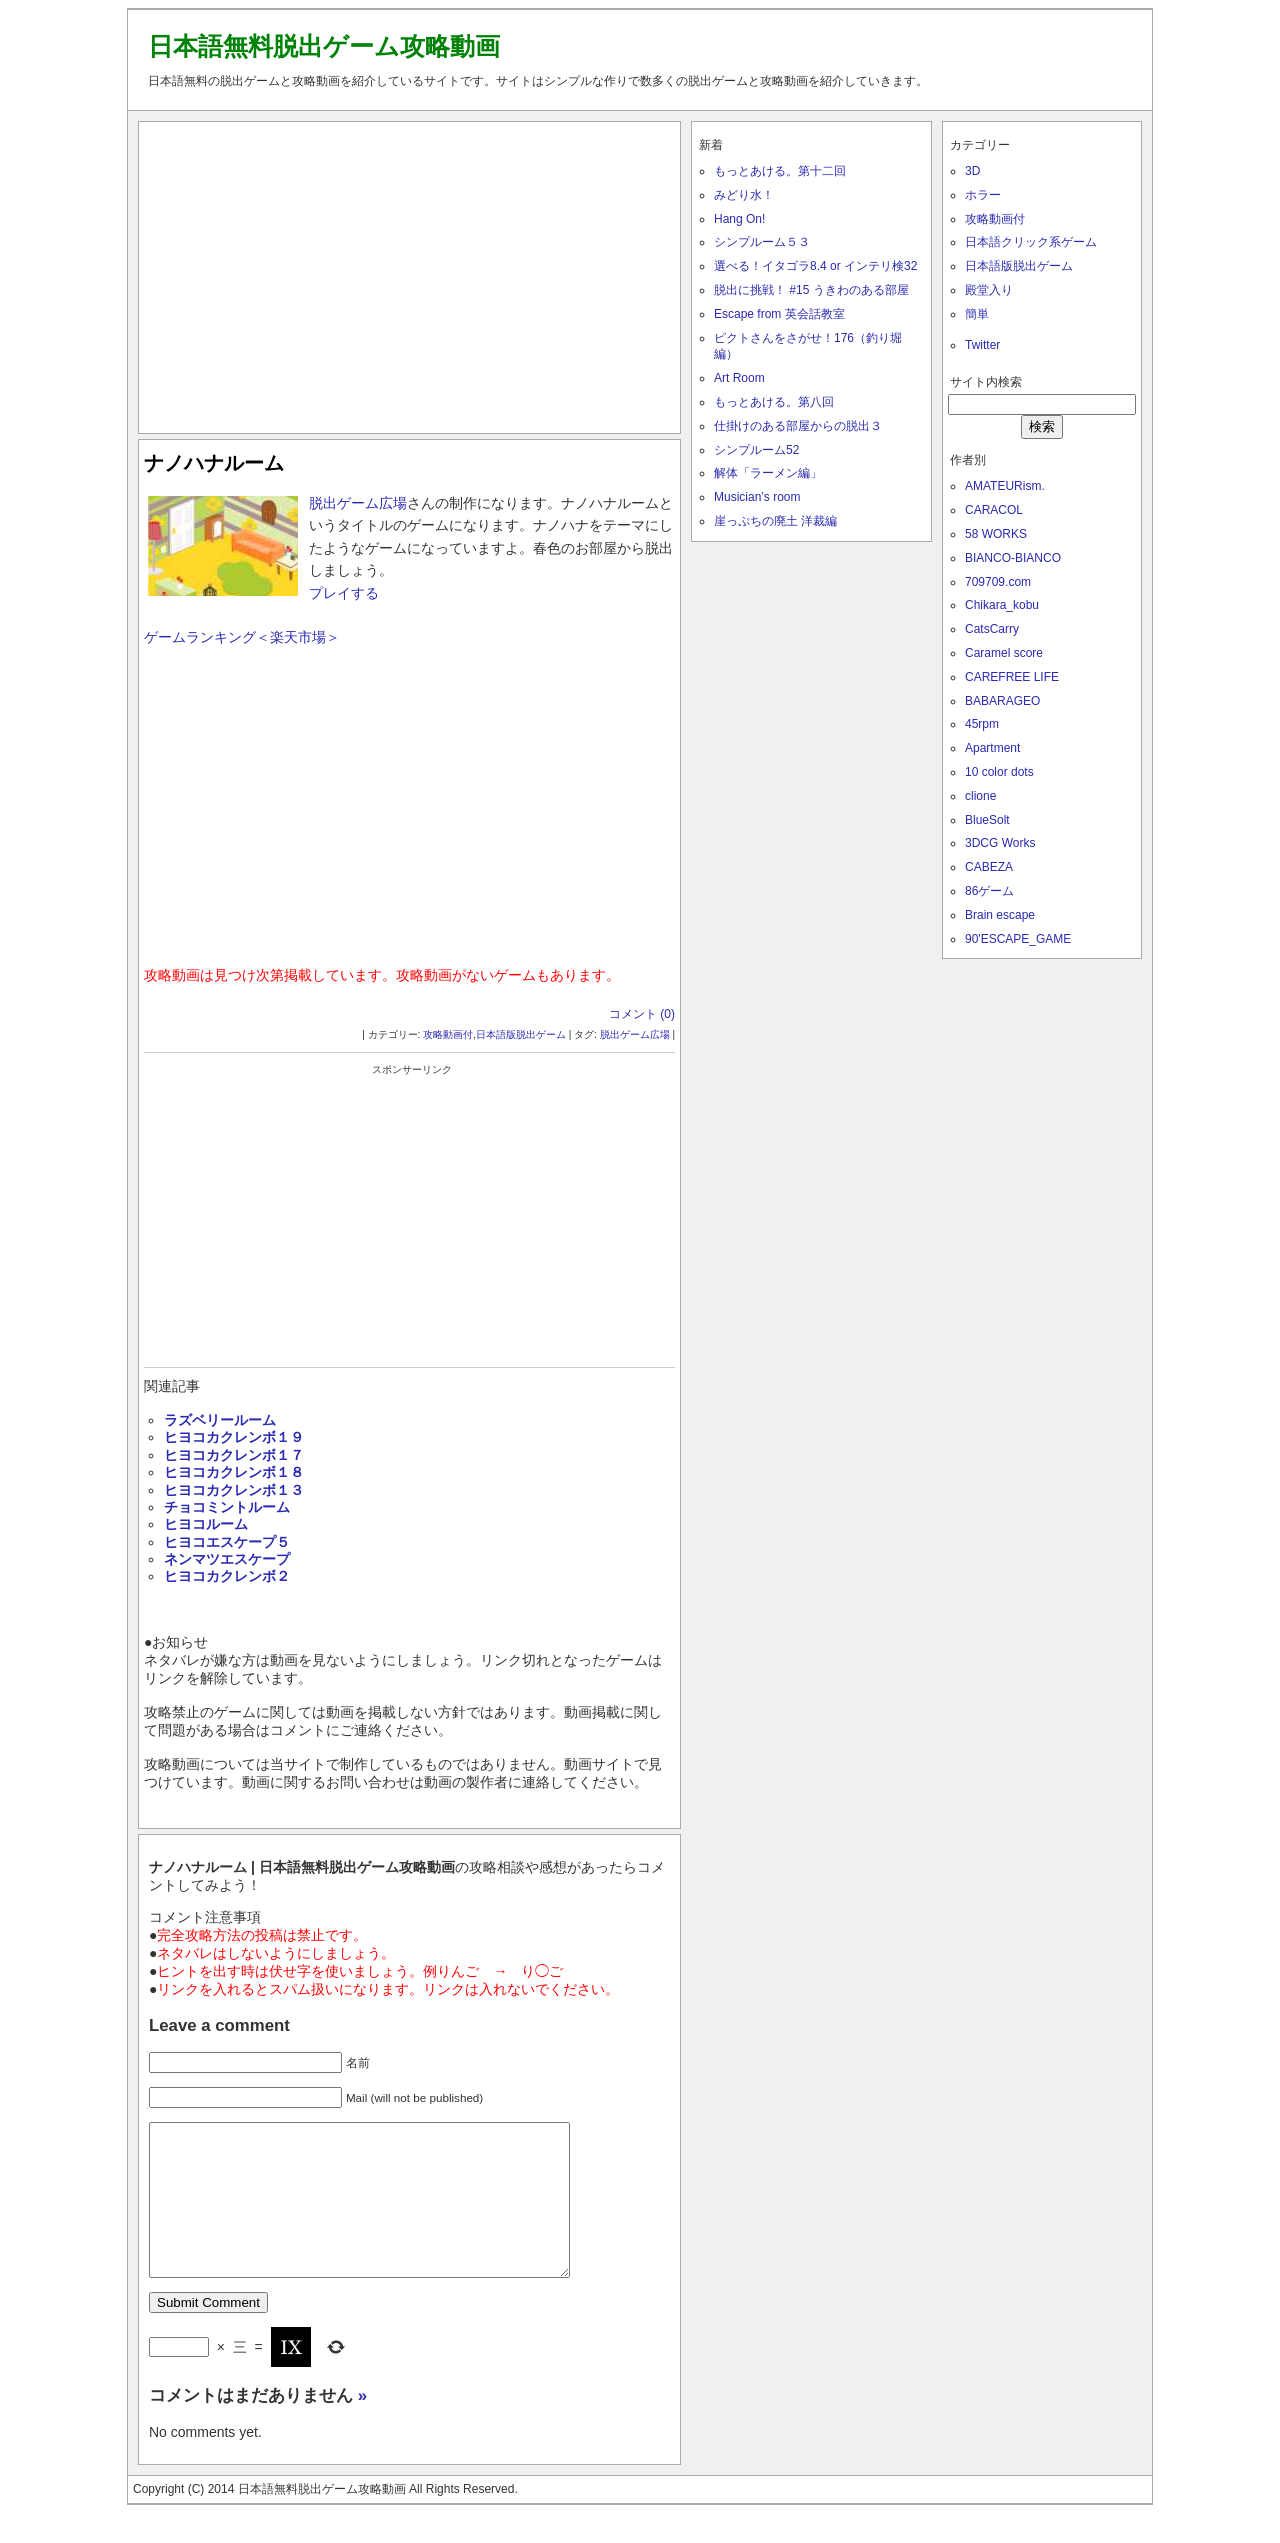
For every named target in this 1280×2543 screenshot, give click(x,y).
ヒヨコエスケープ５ (227, 1542)
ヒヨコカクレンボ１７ (234, 1455)
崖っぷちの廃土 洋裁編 (775, 521)
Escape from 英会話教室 (779, 314)
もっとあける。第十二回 (780, 171)
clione (980, 796)
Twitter (982, 345)
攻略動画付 (448, 1034)
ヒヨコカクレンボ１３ (234, 1490)
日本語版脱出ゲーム (521, 1034)
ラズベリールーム (220, 1420)
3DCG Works (1000, 843)
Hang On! (739, 219)
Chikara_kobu (1002, 605)
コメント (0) (642, 1014)
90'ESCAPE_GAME (1018, 939)
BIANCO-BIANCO (1013, 558)
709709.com (998, 582)
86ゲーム (989, 891)
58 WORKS (996, 534)
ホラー (983, 195)
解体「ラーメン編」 (768, 473)
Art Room (739, 378)
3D (972, 171)
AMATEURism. (1005, 486)
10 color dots (999, 772)
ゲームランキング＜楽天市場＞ (242, 637)
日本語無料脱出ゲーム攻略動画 (324, 46)
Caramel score (1004, 653)
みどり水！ (744, 195)
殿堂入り (989, 290)
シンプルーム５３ (762, 242)
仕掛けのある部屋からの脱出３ (798, 426)
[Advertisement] (410, 273)
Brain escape (1000, 915)
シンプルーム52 (756, 450)
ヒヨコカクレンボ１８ (234, 1472)
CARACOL (994, 510)
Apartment (992, 748)
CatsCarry (992, 629)
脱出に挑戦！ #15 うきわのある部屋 (811, 290)
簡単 (977, 314)
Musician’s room (757, 497)
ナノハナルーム (214, 463)
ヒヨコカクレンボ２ (227, 1576)
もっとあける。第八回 (774, 402)
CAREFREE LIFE (1012, 677)
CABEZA (989, 867)
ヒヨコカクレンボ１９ (234, 1437)
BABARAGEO (1002, 701)
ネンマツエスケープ (227, 1559)
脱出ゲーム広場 (358, 503)
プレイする (344, 593)
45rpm (982, 724)
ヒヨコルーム (206, 1524)
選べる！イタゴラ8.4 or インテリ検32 (815, 266)
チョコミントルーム (227, 1507)
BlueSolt (987, 820)
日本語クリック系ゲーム (1031, 242)
